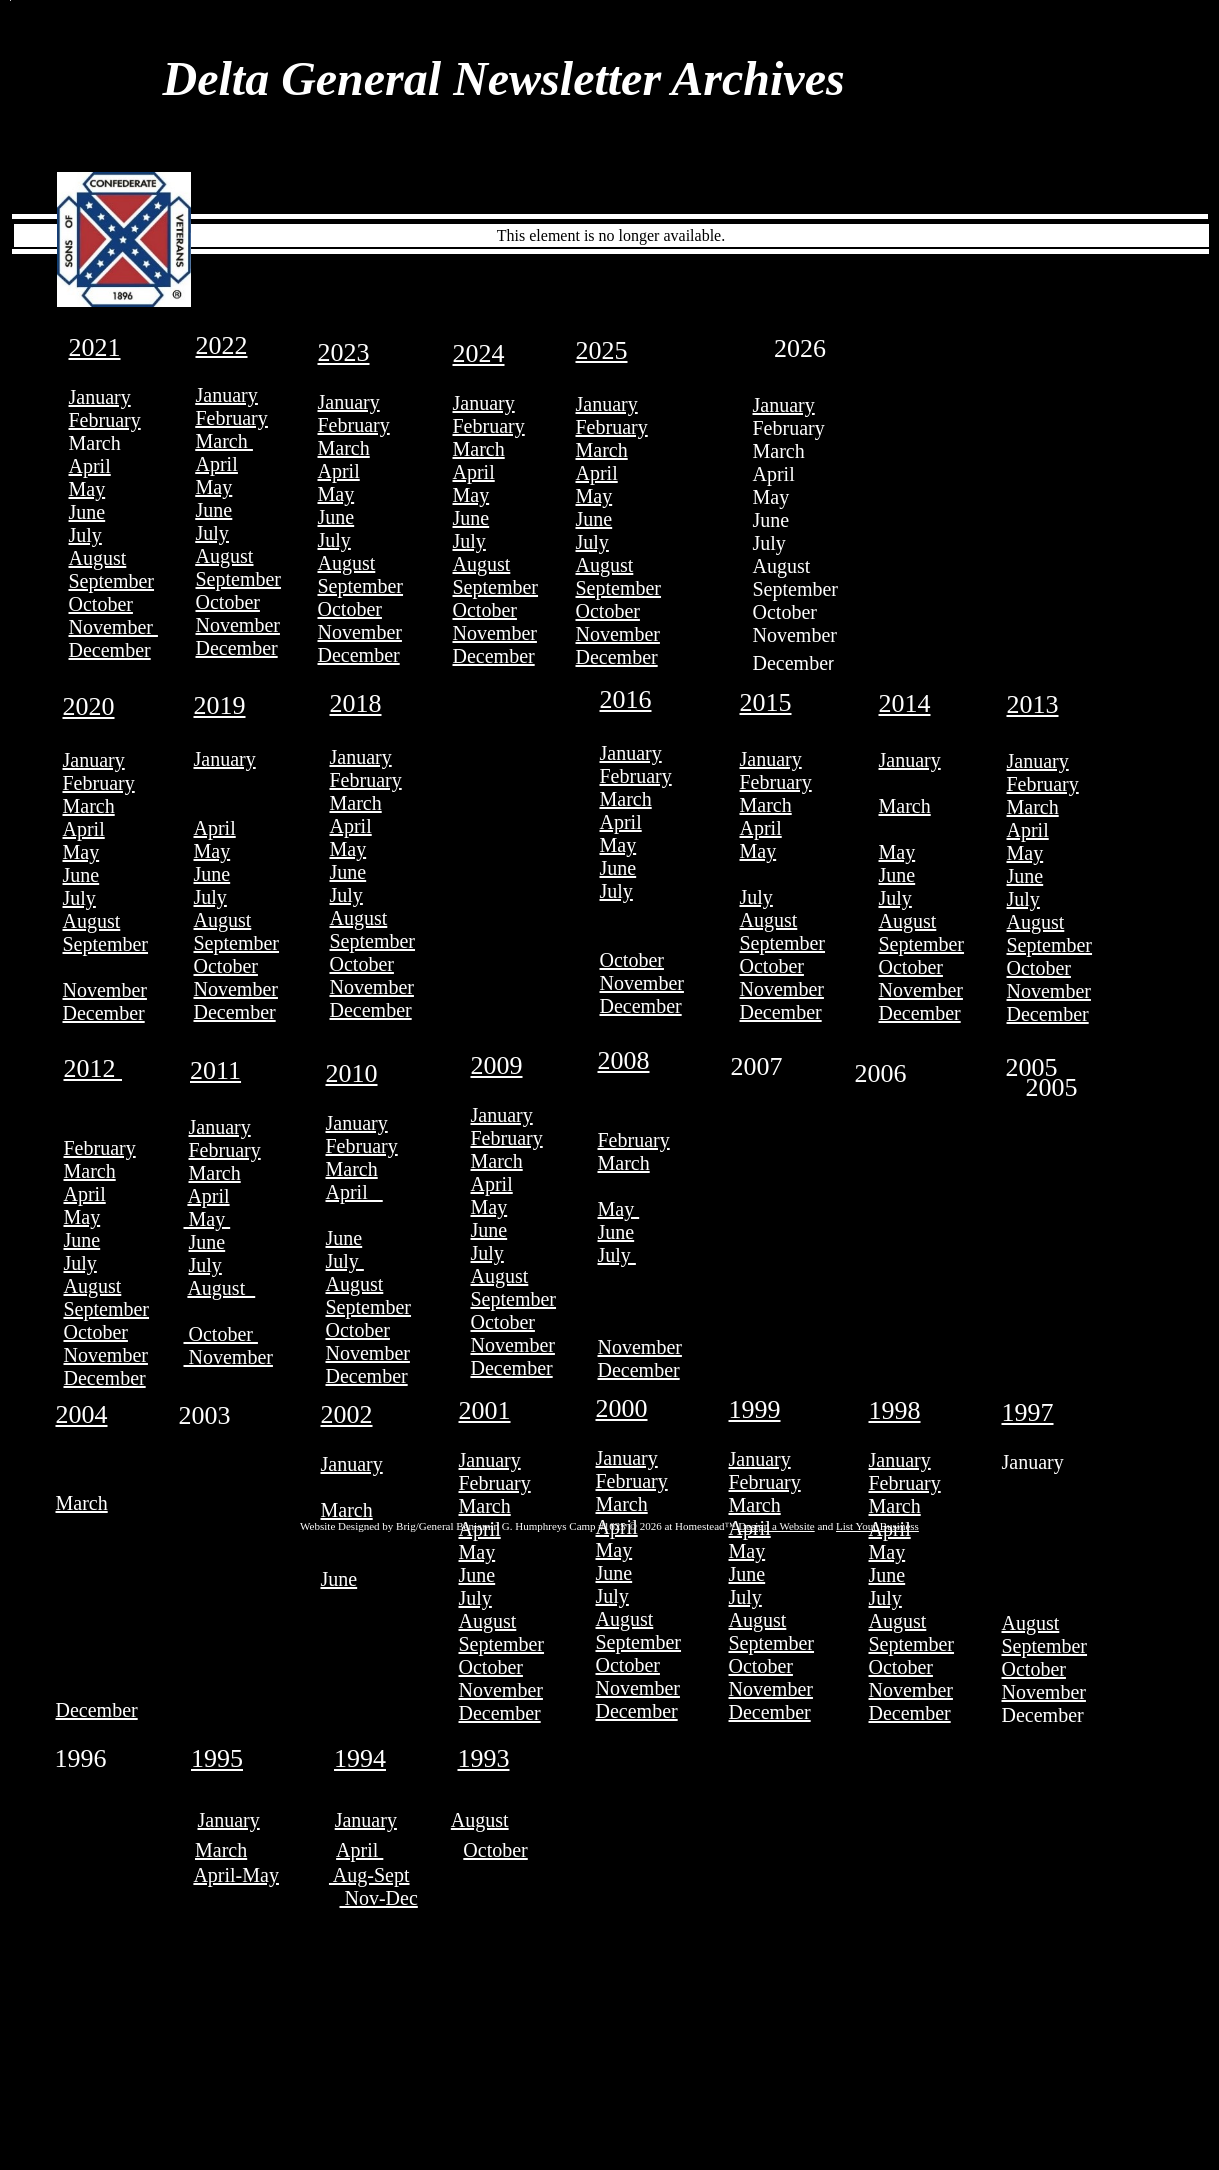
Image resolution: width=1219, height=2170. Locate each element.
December (110, 650)
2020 (89, 706)
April (90, 466)
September (112, 581)
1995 (217, 1758)
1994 (360, 1758)
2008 (624, 1060)
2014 (905, 703)
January (100, 397)
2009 (497, 1065)
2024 (479, 353)
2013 (1033, 704)
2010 (352, 1073)
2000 (622, 1408)
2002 (347, 1414)
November (113, 627)
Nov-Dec (379, 1898)
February (105, 420)
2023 (344, 352)
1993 (484, 1758)
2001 (485, 1410)
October (101, 604)
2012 (93, 1068)
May (87, 489)
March (224, 441)
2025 (602, 350)
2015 (766, 702)
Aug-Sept (369, 1875)
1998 (895, 1410)
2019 (220, 705)
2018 (356, 703)
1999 (755, 1409)
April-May (236, 1875)
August (98, 558)
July (85, 535)
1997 (1028, 1412)
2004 (82, 1414)
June (87, 512)
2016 (626, 699)
